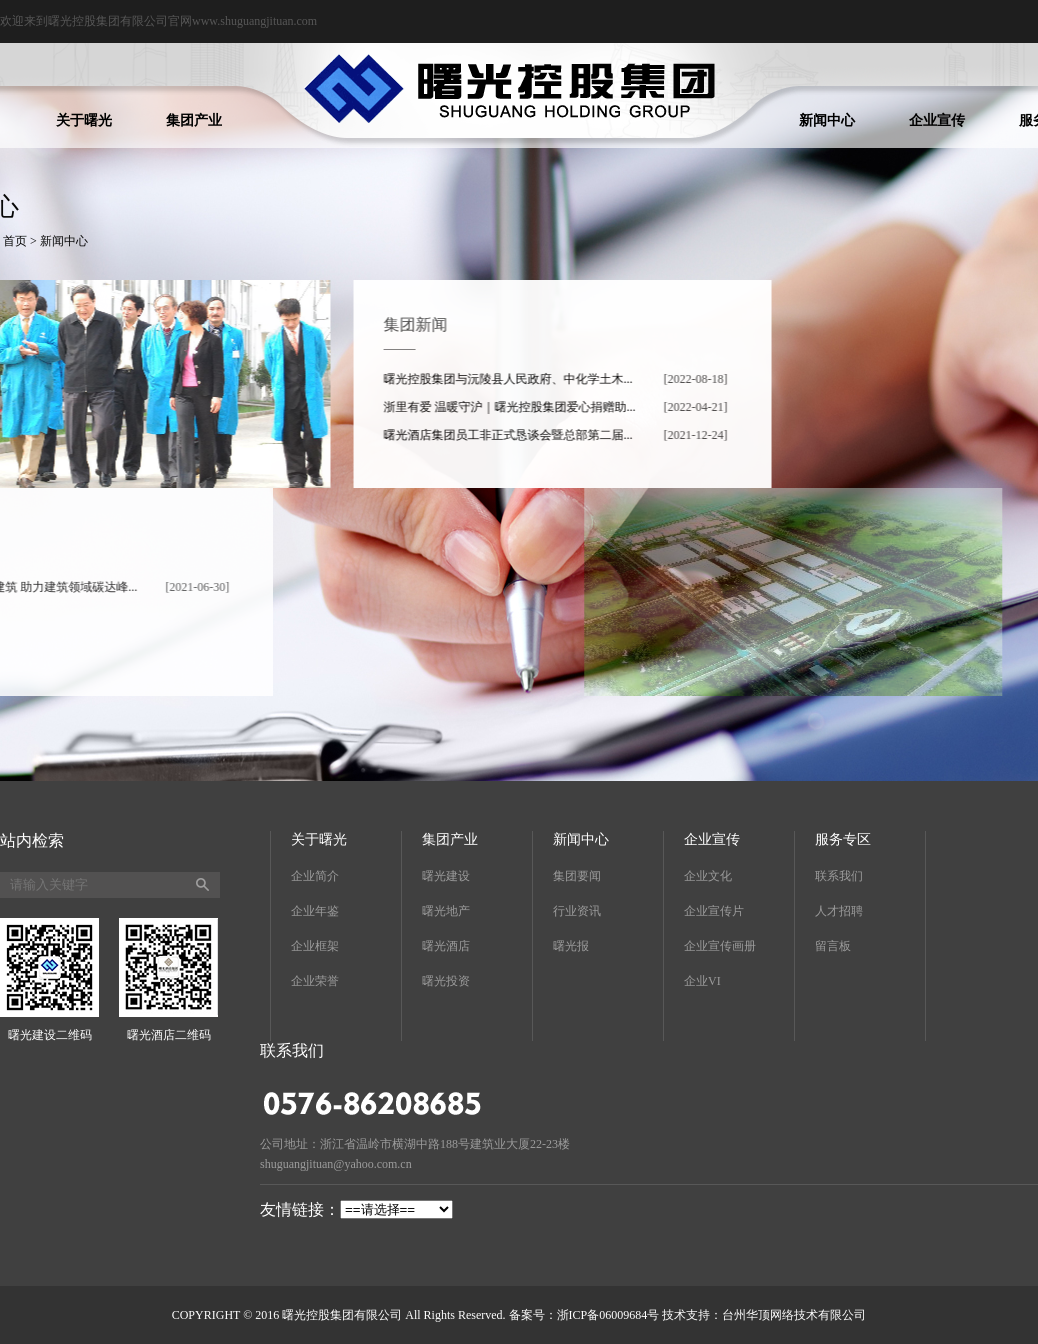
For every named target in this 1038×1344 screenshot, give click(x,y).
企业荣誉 (315, 981)
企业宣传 (937, 120)
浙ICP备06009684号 (608, 1315)
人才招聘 (839, 911)
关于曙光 (84, 120)
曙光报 (571, 946)
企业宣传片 (714, 911)
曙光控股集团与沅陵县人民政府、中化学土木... (526, 379)
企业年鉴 (315, 911)
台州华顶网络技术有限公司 (794, 1315)
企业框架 (315, 946)
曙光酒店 (446, 946)
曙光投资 (446, 981)
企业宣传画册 (720, 946)
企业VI (702, 981)
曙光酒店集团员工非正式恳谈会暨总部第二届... (526, 435)
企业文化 (708, 876)
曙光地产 (446, 911)
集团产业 (194, 120)
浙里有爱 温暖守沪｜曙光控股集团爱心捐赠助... (528, 407)
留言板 (833, 946)
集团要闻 (577, 876)
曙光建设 (446, 876)
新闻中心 (827, 120)
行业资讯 (577, 911)
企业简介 (315, 876)
